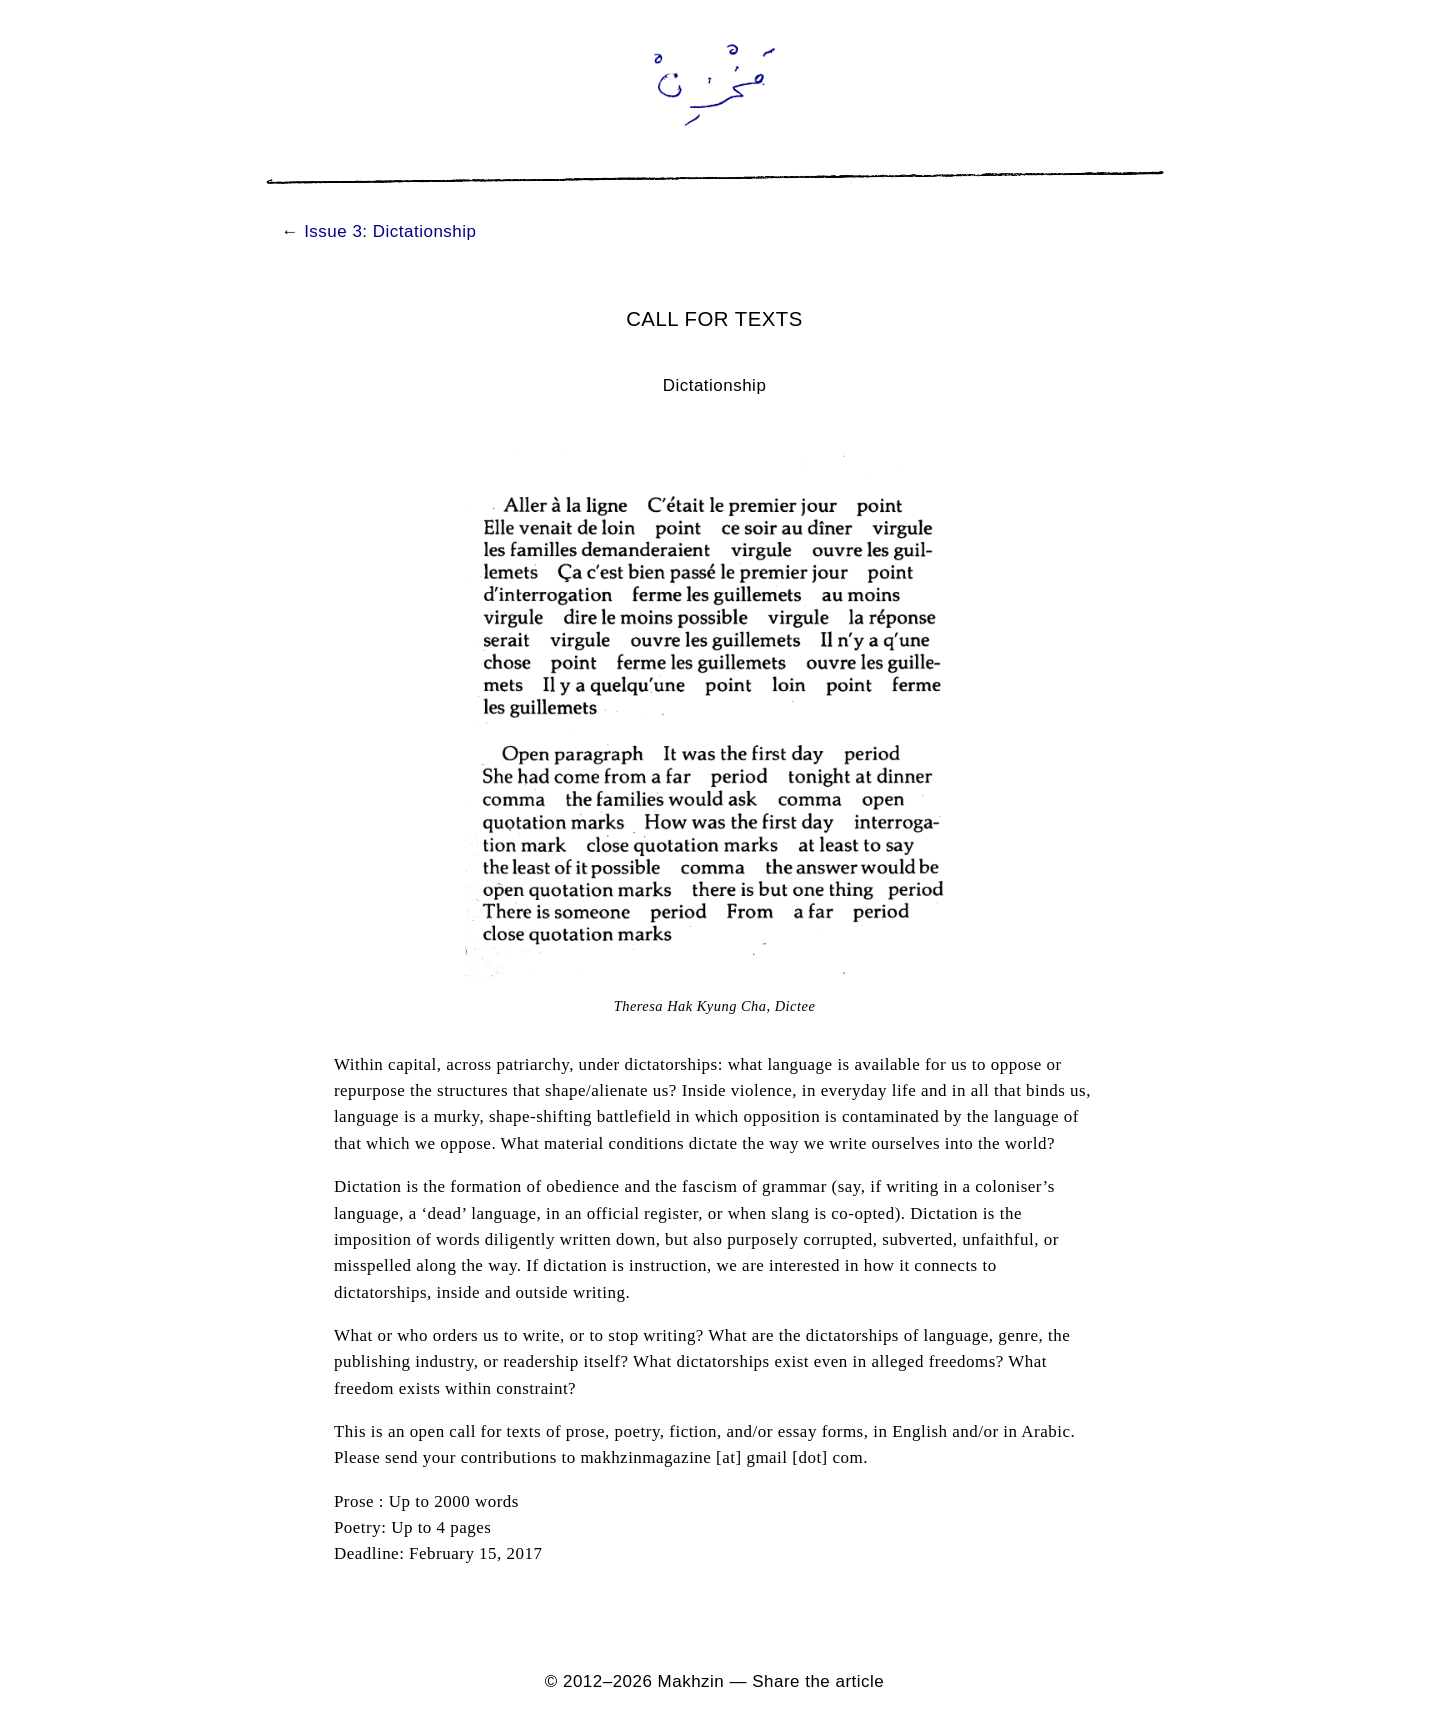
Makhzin (691, 1681)
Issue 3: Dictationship (390, 231)
